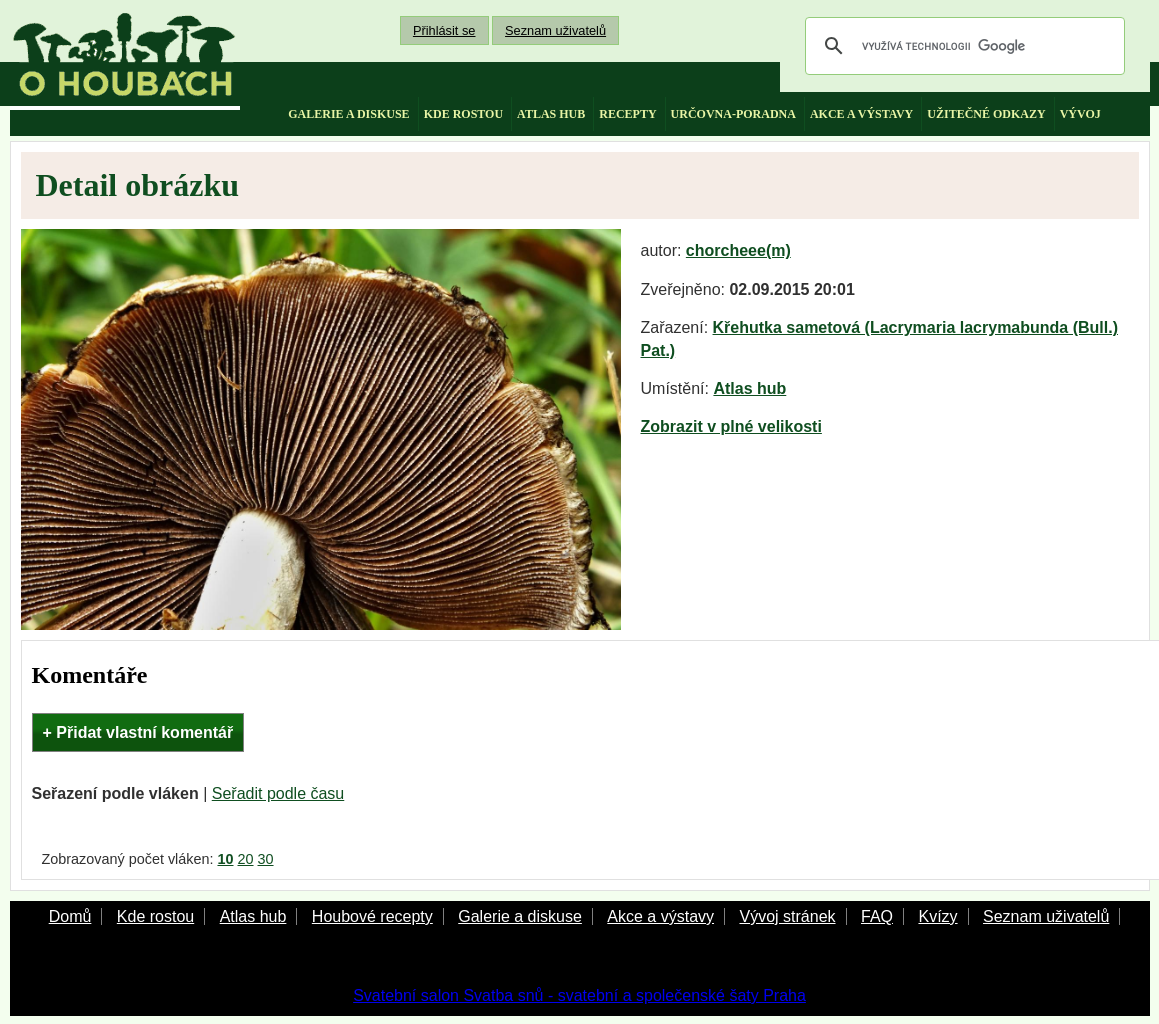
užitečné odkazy (986, 114)
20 (246, 859)
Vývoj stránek (787, 916)
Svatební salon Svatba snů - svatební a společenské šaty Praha (579, 995)
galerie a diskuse (348, 114)
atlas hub (551, 114)
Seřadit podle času (278, 793)
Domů (70, 916)
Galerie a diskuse (520, 916)
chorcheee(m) (738, 250)
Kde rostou (155, 916)
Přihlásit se (444, 30)
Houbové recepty (372, 916)
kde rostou (463, 114)
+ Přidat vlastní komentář (138, 732)
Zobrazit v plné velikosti (731, 426)
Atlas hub (749, 388)
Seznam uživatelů (555, 30)
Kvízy (937, 916)
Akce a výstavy (660, 916)
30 (266, 859)
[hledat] (962, 46)
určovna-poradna (733, 114)
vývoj (1080, 114)
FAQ (877, 916)
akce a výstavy (861, 114)
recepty (627, 114)
